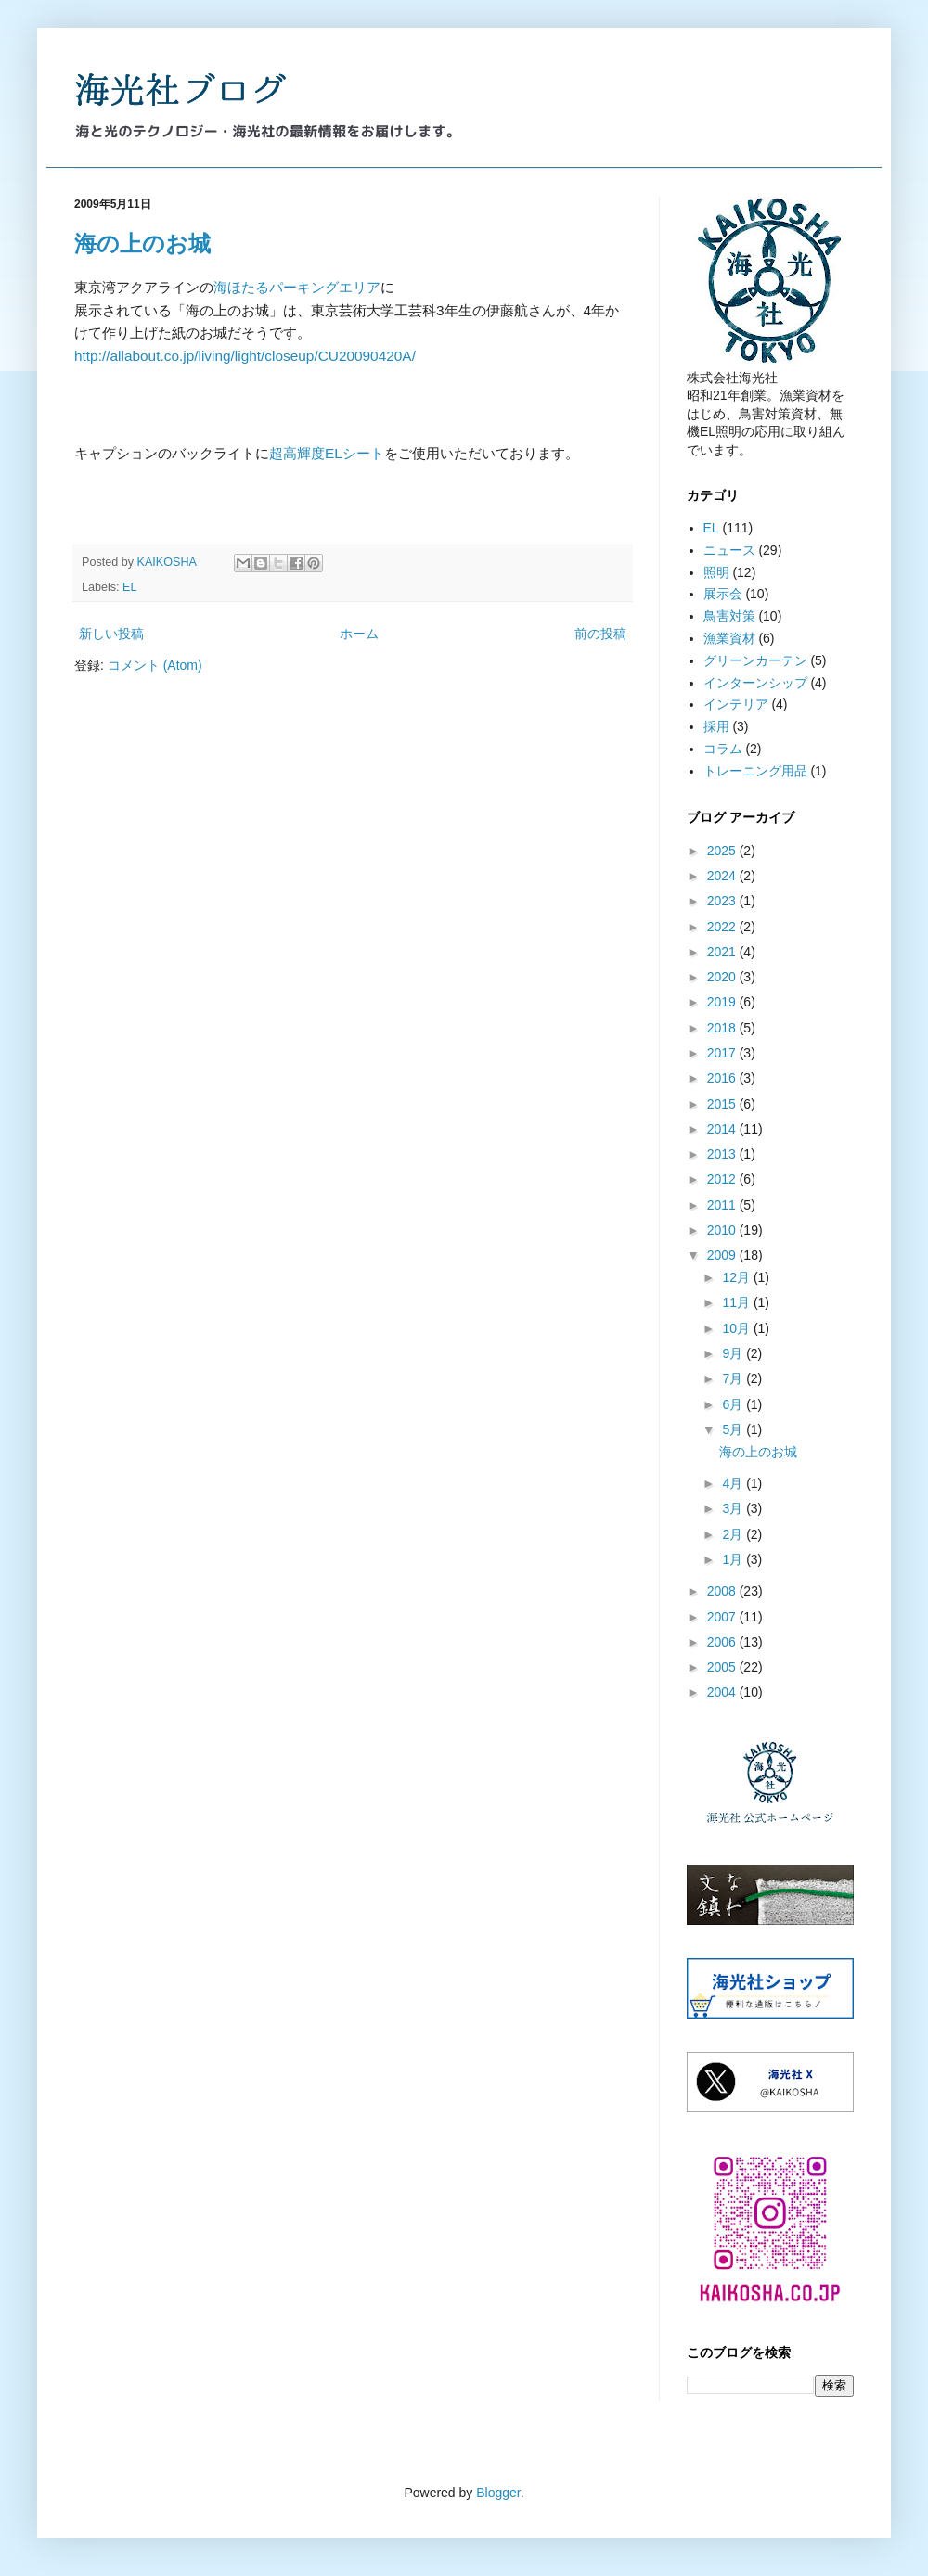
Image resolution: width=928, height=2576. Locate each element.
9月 (734, 1353)
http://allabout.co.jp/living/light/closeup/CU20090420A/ (245, 356)
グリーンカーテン (755, 660)
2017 (723, 1052)
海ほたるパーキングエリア (296, 287)
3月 (734, 1508)
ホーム (359, 633)
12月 (737, 1277)
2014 (723, 1128)
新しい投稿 (111, 633)
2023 (723, 900)
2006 (723, 1641)
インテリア (735, 704)
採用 (716, 726)
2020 (723, 976)
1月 (734, 1559)
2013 (723, 1154)
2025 (723, 850)
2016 (723, 1077)
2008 (723, 1590)
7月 (734, 1378)
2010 (723, 1230)
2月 (734, 1534)
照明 (716, 572)
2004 (723, 1692)
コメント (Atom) (155, 665)
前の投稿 (600, 633)
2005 (723, 1667)
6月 (734, 1404)
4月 (734, 1483)
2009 (723, 1255)
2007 (723, 1616)
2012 (723, 1179)
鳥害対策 (729, 616)
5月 (734, 1429)
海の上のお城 (142, 243)
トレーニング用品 (755, 770)
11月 (737, 1302)
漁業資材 (729, 638)
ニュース (729, 550)
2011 (723, 1205)
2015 (723, 1103)
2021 (723, 951)
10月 (737, 1328)
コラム (722, 748)
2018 (723, 1027)
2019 (723, 1001)
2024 (723, 875)
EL (129, 587)
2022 (723, 926)
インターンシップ (755, 682)
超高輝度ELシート (326, 453)
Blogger (498, 2492)
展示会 (722, 593)
